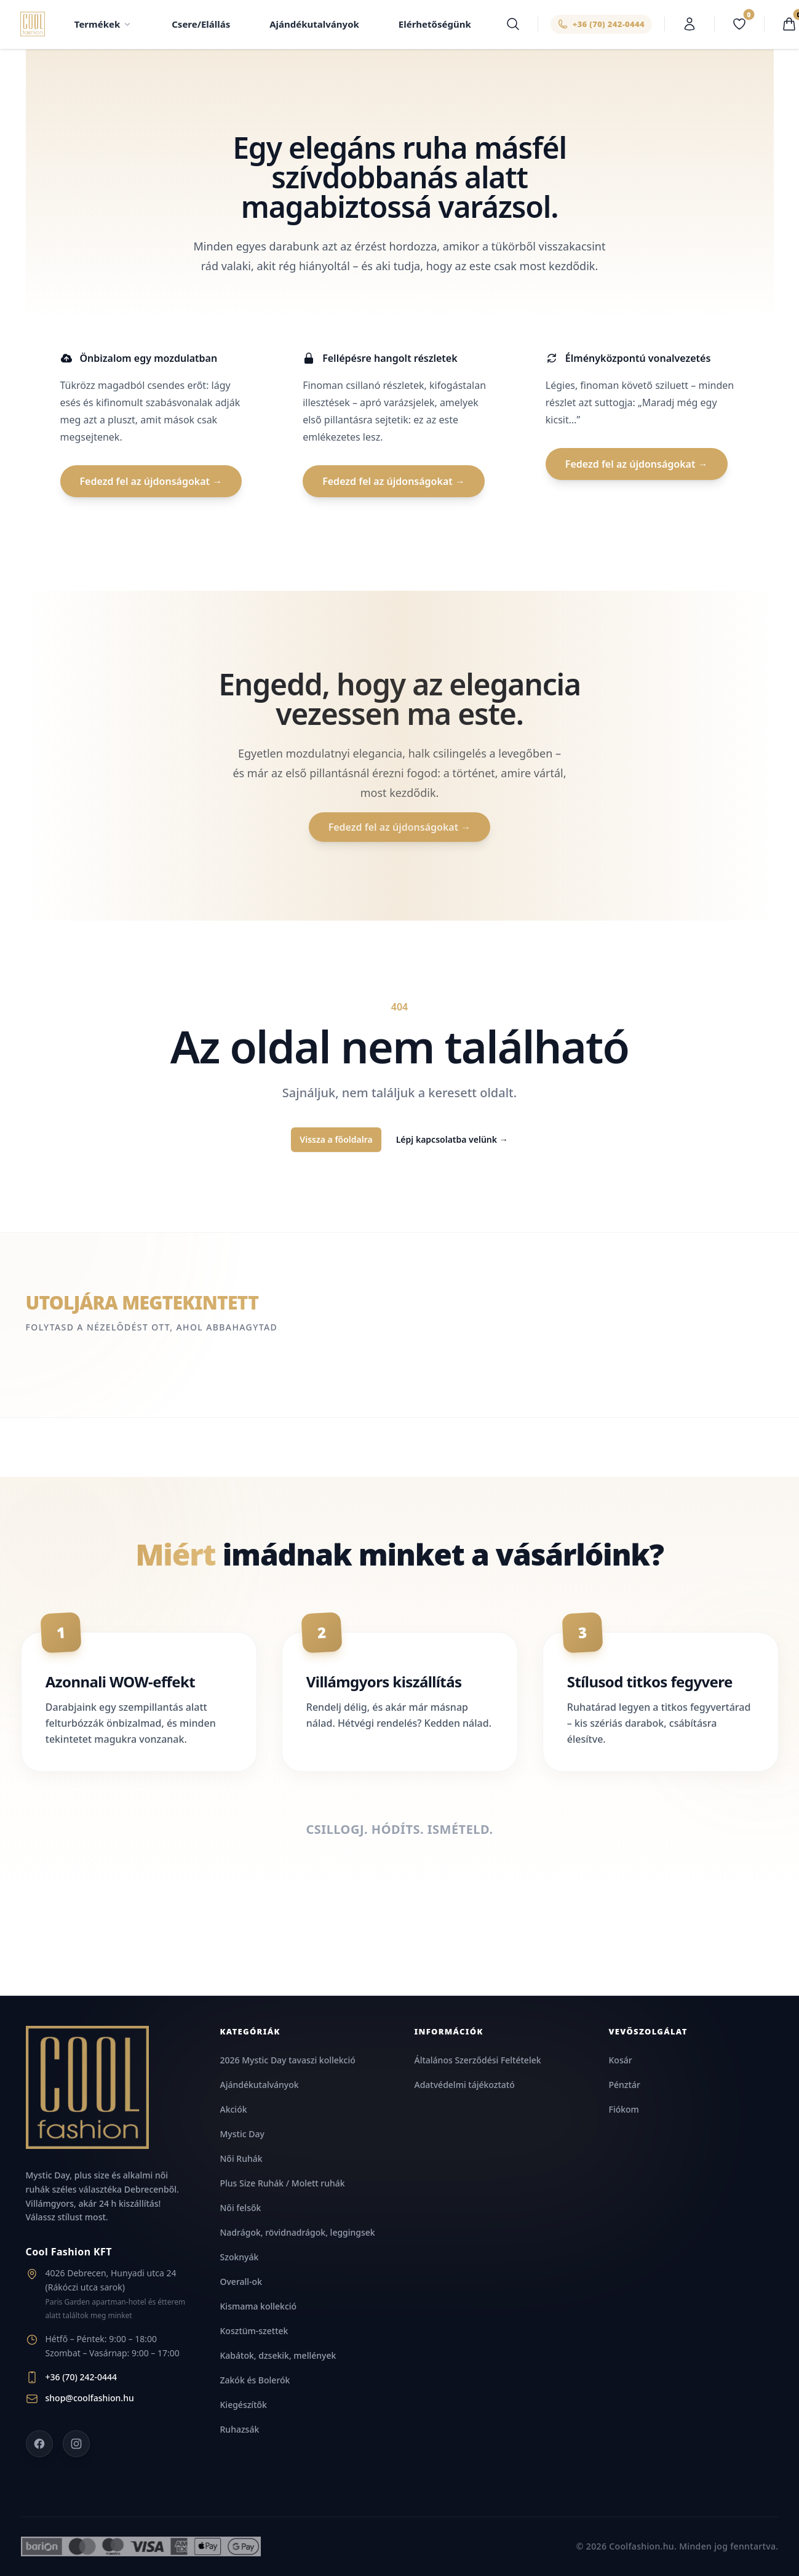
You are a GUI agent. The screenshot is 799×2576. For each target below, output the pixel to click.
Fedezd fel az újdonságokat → (151, 482)
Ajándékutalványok (315, 24)
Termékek (104, 24)
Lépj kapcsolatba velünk (452, 1140)
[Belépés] (690, 24)
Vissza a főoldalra (336, 1140)
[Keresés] (513, 24)
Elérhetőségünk (435, 24)
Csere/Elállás (201, 24)
